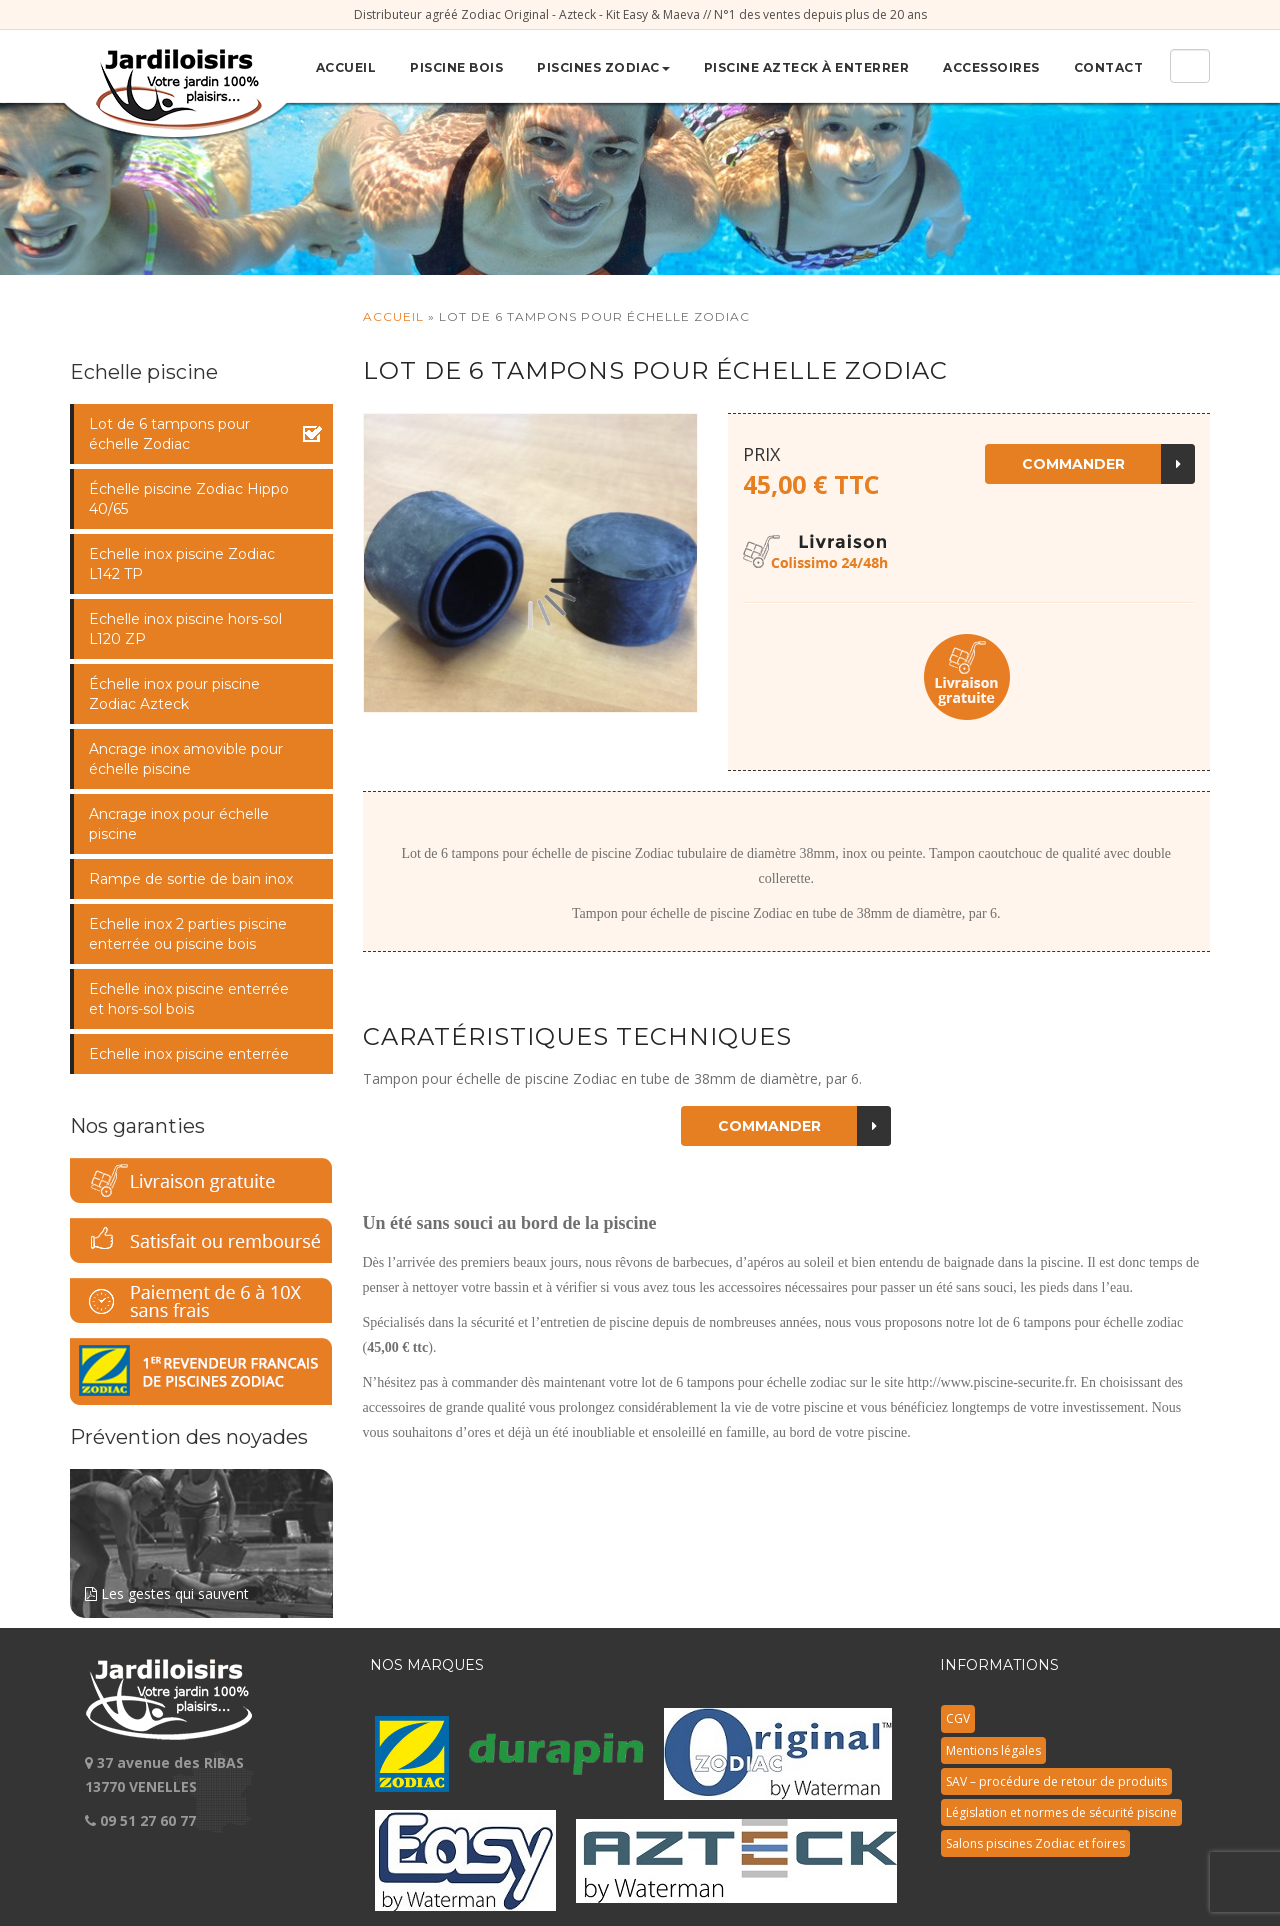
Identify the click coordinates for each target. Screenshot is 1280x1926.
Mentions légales (993, 1750)
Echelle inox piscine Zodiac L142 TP (182, 564)
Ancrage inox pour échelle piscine (179, 824)
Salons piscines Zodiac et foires (1035, 1843)
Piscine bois (456, 67)
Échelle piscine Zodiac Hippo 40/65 (189, 499)
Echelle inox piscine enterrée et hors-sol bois (189, 999)
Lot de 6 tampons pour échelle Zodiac (169, 434)
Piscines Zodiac (603, 67)
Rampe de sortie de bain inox (191, 879)
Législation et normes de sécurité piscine (1061, 1812)
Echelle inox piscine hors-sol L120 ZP (185, 629)
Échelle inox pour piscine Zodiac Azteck (174, 694)
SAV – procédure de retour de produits (1056, 1781)
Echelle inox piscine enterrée (189, 1054)
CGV (958, 1718)
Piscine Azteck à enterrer (807, 67)
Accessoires (991, 67)
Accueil (346, 67)
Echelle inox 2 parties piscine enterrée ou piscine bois (188, 934)
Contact (1109, 67)
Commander (1109, 464)
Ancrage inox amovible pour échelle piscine (186, 759)
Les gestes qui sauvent (201, 1536)
